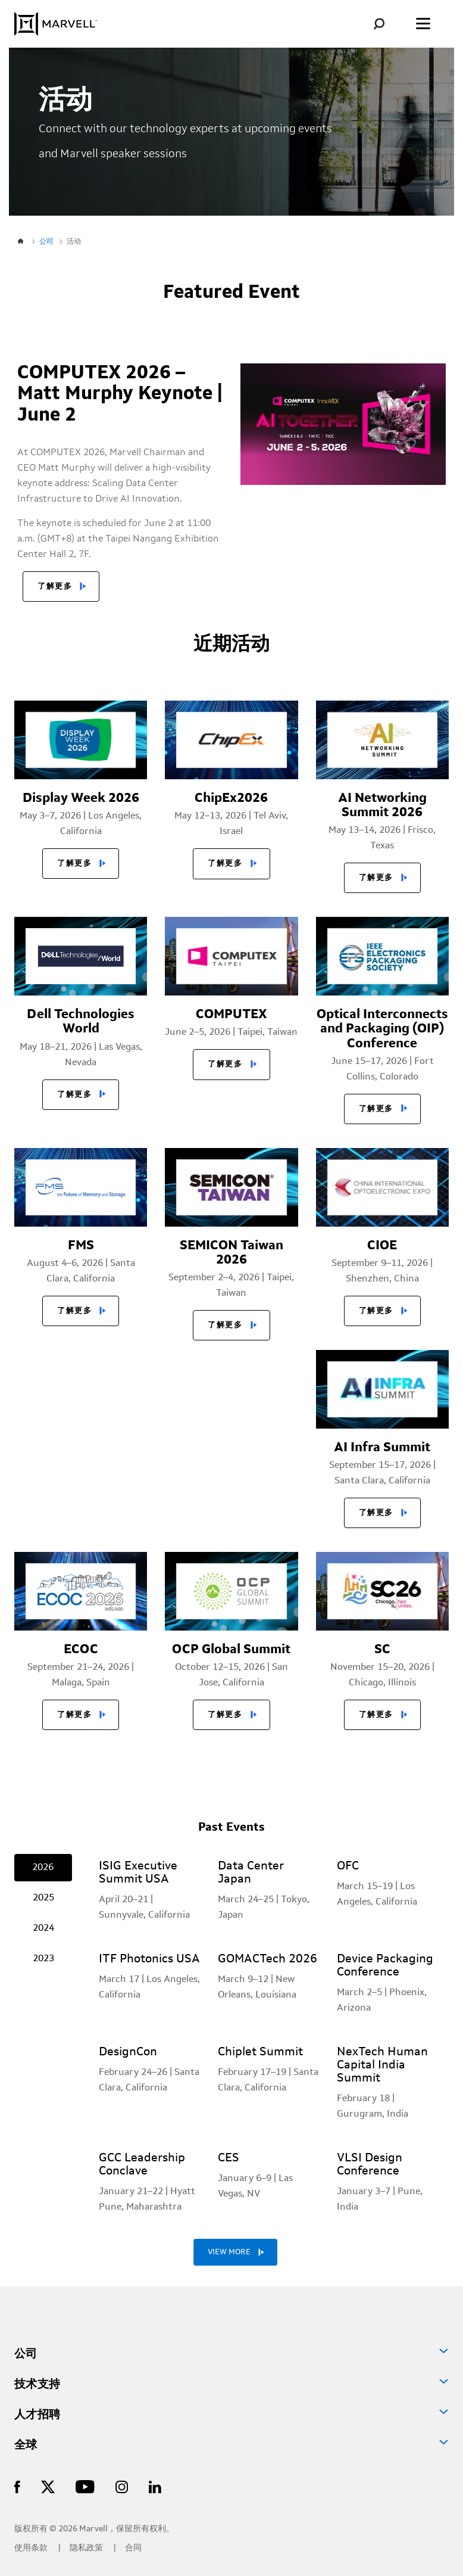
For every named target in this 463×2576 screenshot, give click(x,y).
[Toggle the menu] (423, 24)
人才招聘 (37, 2415)
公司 (25, 2354)
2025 (43, 1898)
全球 (25, 2445)
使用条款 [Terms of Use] (31, 2548)
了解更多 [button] (54, 586)
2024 (43, 1928)
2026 (43, 1867)
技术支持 (37, 2385)
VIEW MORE (229, 2252)
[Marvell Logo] (55, 24)
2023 (43, 1959)
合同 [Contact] (133, 2548)
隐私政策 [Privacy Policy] (87, 2548)
